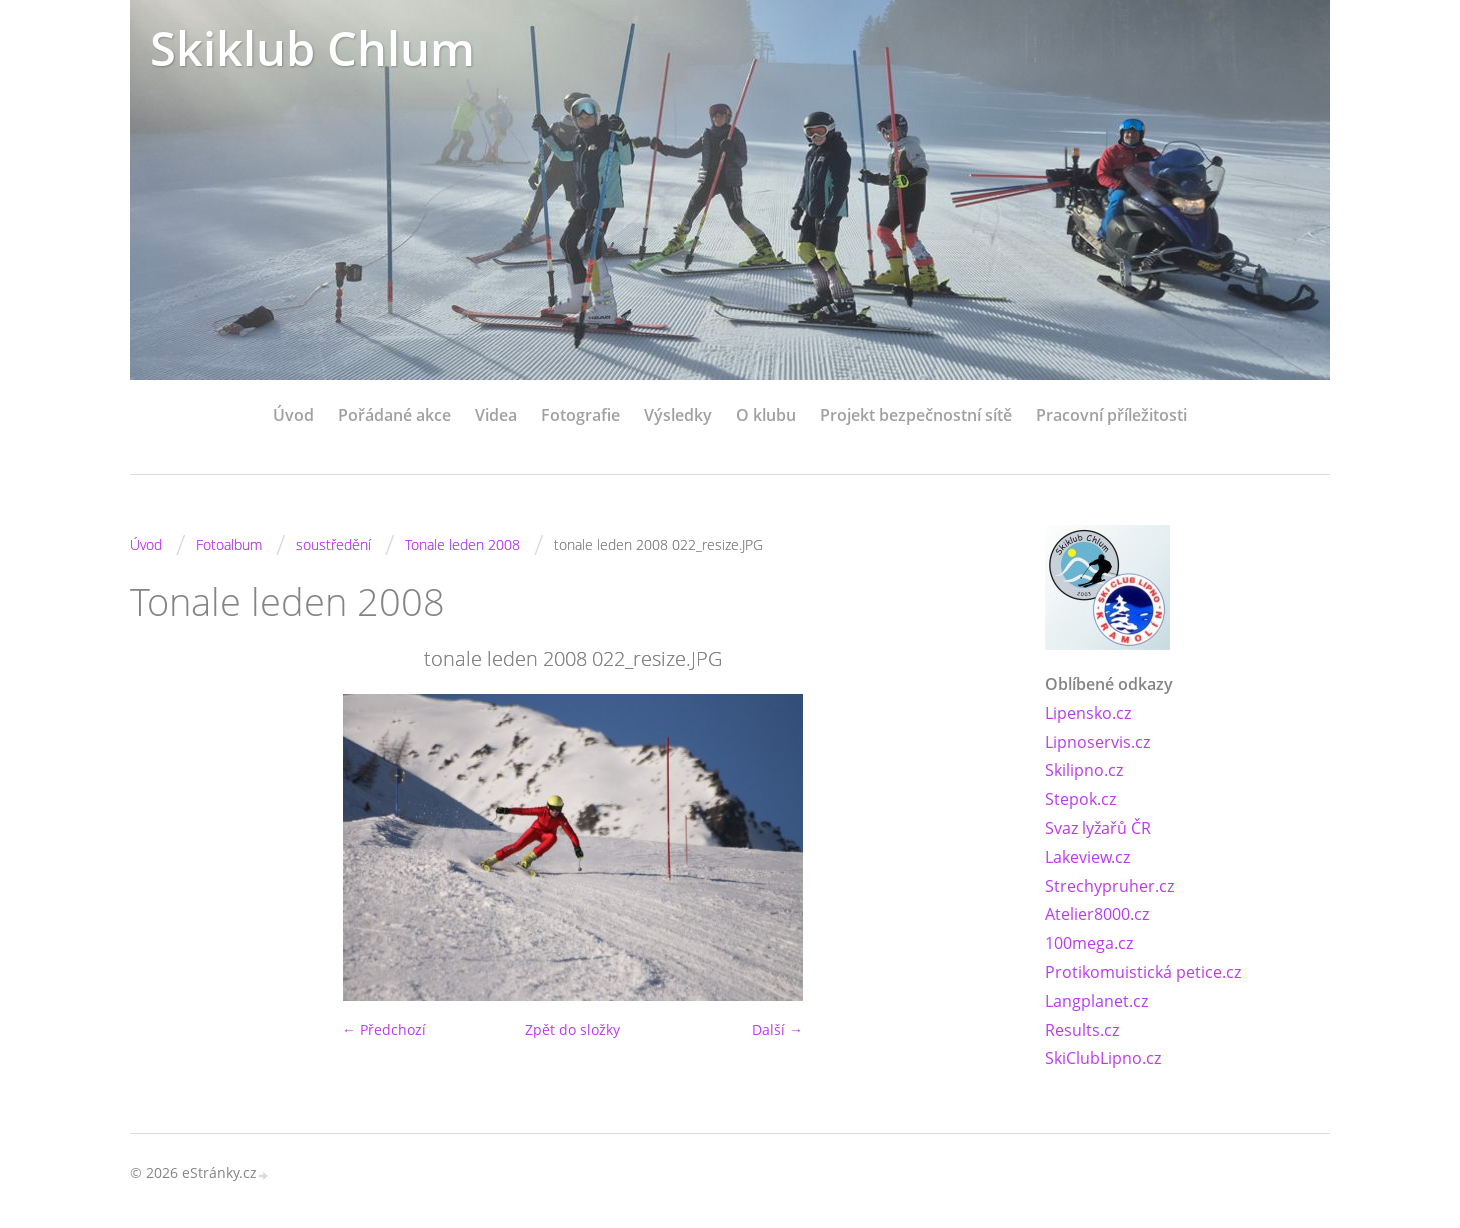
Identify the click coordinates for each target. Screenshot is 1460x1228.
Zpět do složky (572, 1029)
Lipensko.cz (1088, 713)
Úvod (293, 415)
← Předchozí (384, 1029)
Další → (777, 1029)
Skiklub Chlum (313, 47)
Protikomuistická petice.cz (1143, 972)
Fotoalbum (229, 544)
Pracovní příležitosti (1111, 415)
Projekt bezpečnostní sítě (916, 415)
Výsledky (678, 415)
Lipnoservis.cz (1097, 742)
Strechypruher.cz (1109, 886)
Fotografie (580, 415)
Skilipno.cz (1084, 770)
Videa (496, 415)
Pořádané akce (394, 415)
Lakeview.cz (1087, 857)
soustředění (333, 544)
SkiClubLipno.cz (1103, 1058)
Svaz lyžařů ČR (1098, 828)
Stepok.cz (1080, 799)
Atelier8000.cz (1097, 914)
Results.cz (1082, 1030)
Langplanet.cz (1096, 1001)
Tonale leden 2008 (462, 544)
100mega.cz (1089, 943)
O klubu (766, 415)
